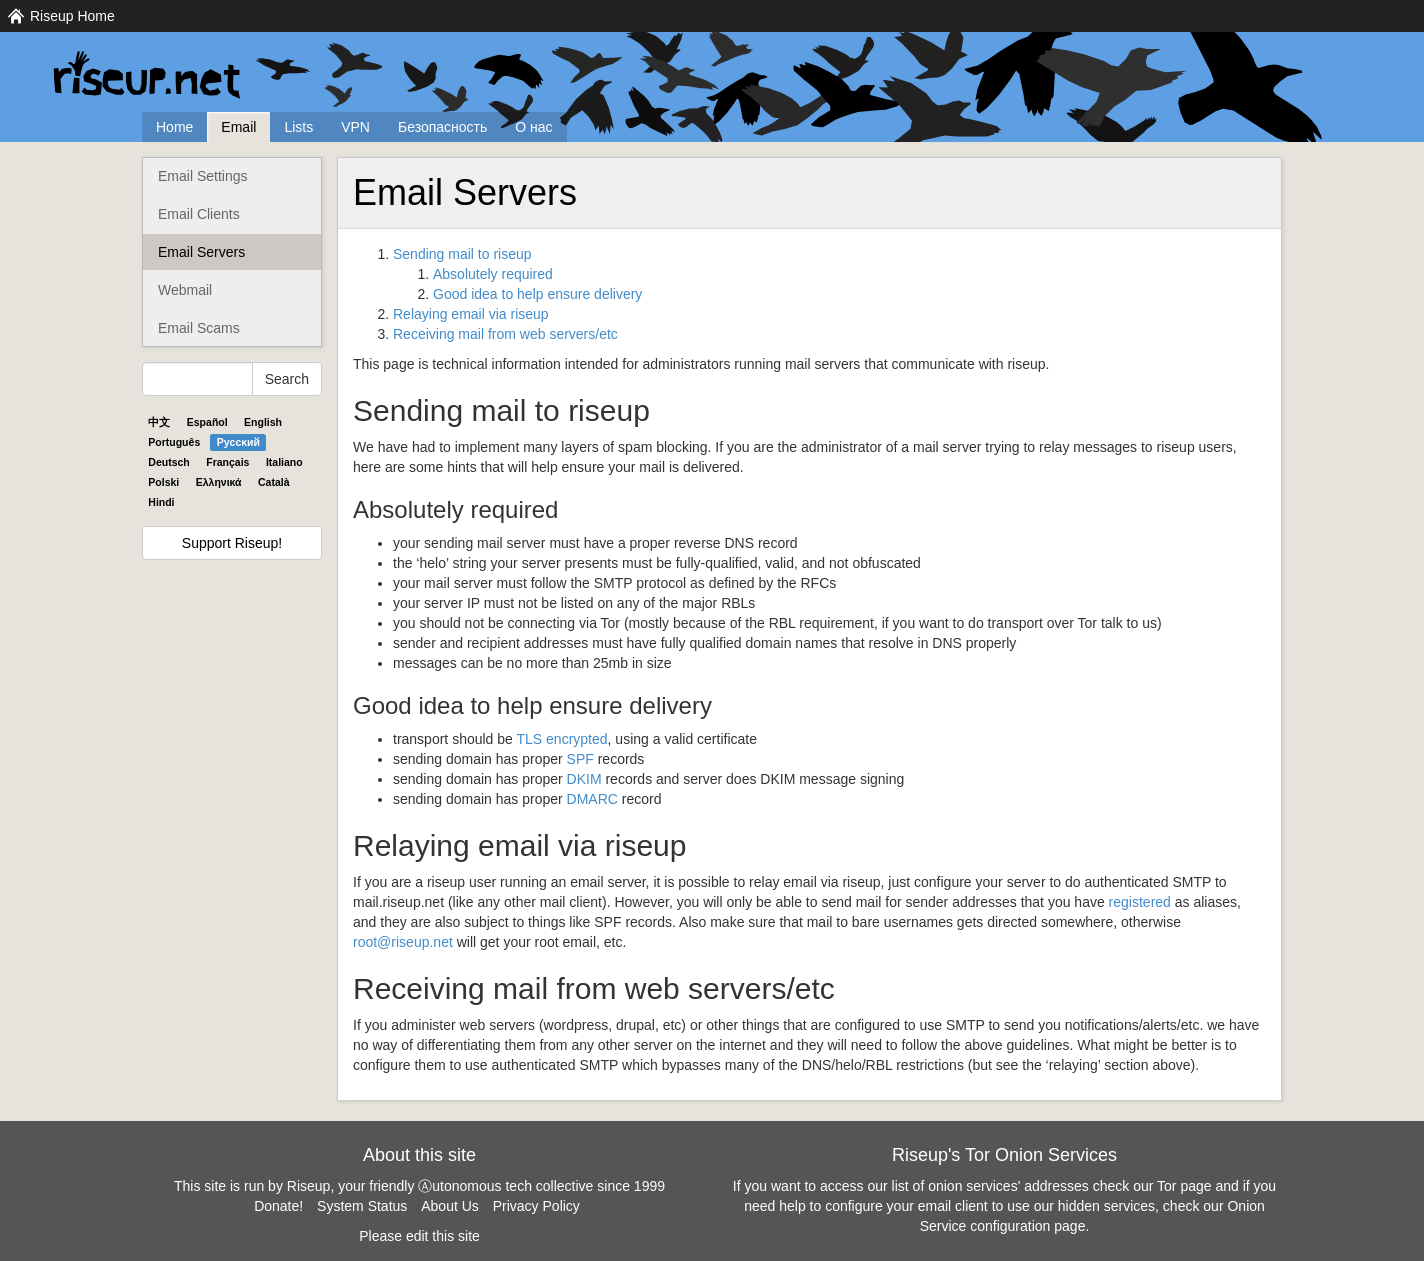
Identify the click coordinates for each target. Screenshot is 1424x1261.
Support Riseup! (232, 543)
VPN (355, 127)
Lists (298, 127)
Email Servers (201, 252)
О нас (533, 127)
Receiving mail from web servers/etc (505, 334)
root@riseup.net (403, 942)
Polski (163, 482)
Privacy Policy (536, 1206)
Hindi (161, 502)
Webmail (185, 290)
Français (227, 462)
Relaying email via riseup (471, 314)
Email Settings (202, 176)
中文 (159, 422)
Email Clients (199, 214)
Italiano (284, 462)
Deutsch (168, 462)
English (263, 422)
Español (207, 422)
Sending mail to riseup (462, 254)
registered (1140, 902)
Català (274, 482)
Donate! (278, 1206)
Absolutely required (493, 274)
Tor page (1184, 1186)
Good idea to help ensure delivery (537, 294)
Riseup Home (72, 16)
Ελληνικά (219, 482)
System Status (362, 1206)
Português (174, 442)
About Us (450, 1206)
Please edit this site (419, 1236)
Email (238, 127)
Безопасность (442, 127)
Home (174, 127)
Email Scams (199, 328)
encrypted (562, 739)
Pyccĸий (238, 442)
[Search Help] (197, 379)
